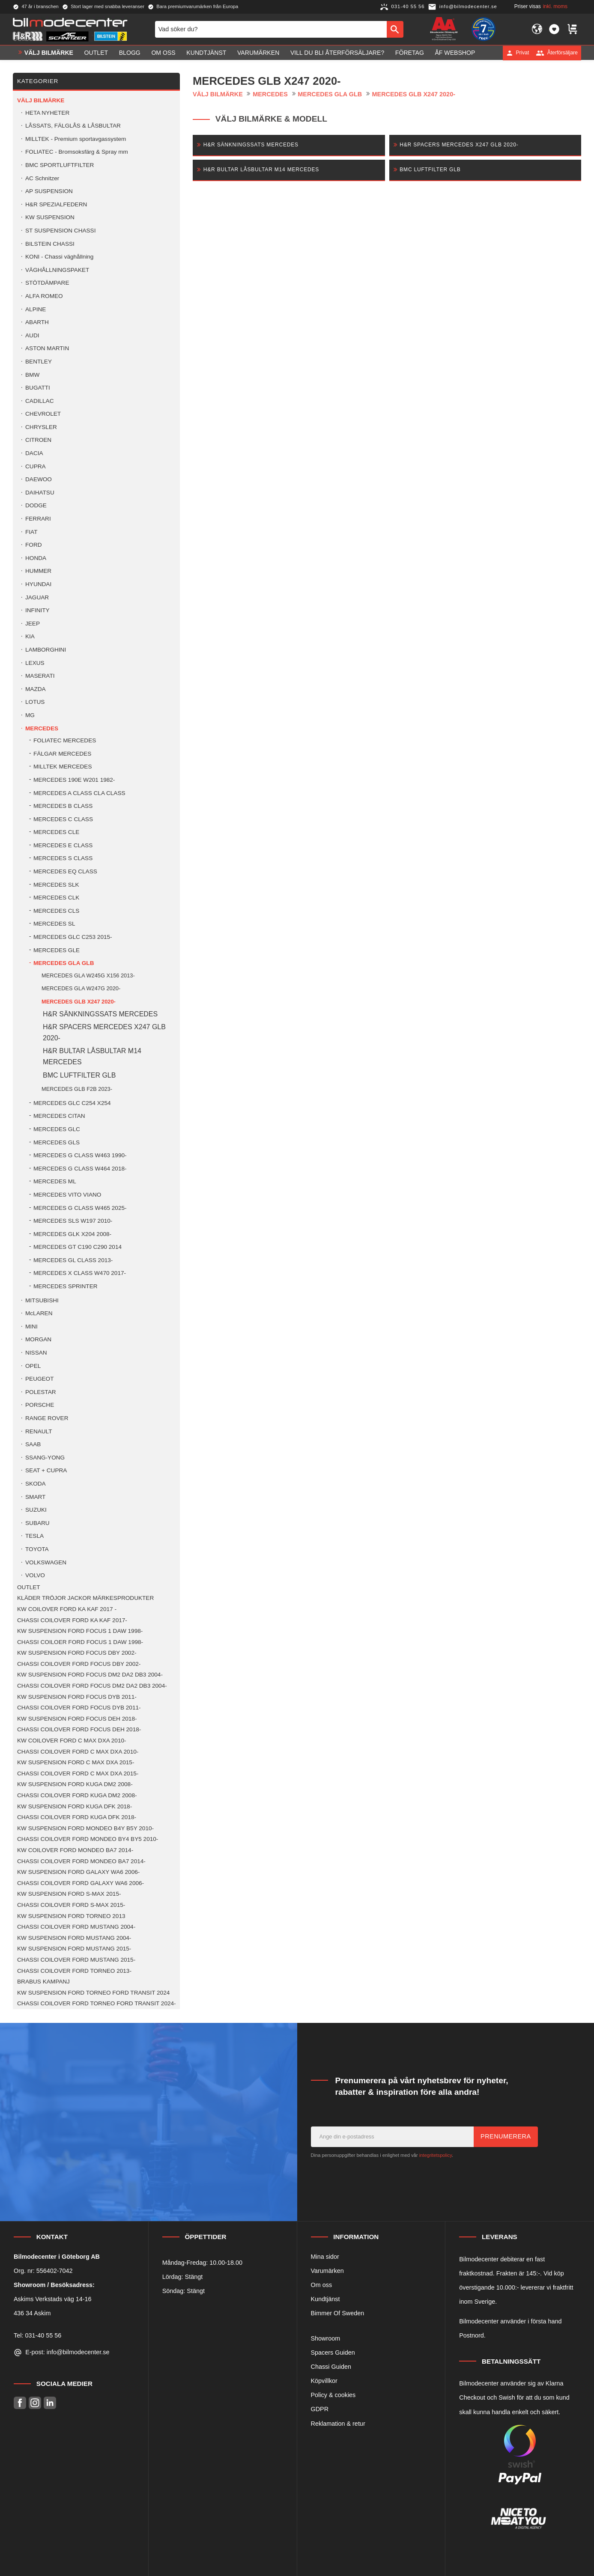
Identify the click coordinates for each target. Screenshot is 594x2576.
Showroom (325, 2338)
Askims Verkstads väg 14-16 (53, 2299)
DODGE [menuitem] (36, 505)
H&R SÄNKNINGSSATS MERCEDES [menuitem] (100, 1014)
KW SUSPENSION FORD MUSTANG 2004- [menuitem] (74, 1938)
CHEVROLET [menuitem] (43, 414)
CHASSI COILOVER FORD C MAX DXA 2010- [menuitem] (77, 1751)
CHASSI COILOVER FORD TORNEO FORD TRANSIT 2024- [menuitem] (96, 2003)
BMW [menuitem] (32, 375)
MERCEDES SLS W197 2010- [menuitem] (72, 1221)
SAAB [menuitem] (33, 1444)
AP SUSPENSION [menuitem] (49, 191)
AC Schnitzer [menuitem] (42, 178)
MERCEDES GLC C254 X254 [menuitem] (72, 1103)
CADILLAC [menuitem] (39, 401)
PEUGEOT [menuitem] (39, 1379)
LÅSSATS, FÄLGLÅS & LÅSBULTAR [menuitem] (73, 125)
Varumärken (327, 2270)
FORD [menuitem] (33, 545)
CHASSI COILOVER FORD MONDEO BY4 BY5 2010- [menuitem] (87, 1839)
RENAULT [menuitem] (38, 1431)
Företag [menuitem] (409, 52)
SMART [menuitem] (35, 1497)
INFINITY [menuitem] (37, 610)
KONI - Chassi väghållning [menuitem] (59, 256)
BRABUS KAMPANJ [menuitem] (43, 1981)
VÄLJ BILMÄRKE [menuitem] (48, 52)
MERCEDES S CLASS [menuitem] (63, 858)
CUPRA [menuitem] (35, 466)
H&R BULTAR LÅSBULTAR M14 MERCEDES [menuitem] (92, 1056)
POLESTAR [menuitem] (40, 1392)
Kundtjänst (325, 2299)
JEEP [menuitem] (32, 623)
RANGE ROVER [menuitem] (46, 1418)
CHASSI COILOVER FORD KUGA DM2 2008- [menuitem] (77, 1795)
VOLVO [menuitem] (35, 1575)
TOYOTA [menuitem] (37, 1549)
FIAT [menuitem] (31, 532)
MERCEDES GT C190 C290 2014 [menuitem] (77, 1247)
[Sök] (395, 29)
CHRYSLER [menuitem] (41, 427)
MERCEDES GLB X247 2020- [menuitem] (79, 1001)
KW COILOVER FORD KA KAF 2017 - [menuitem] (66, 1609)
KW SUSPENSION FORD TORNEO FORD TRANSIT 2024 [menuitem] (93, 1992)
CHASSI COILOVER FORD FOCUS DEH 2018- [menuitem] (79, 1729)
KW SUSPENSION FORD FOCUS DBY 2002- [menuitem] (76, 1653)
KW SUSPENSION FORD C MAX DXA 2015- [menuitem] (75, 1762)
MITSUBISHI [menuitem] (42, 1300)
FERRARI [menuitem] (38, 518)
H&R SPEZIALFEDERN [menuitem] (56, 204)
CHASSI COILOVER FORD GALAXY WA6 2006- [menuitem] (80, 1883)
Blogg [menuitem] (129, 52)
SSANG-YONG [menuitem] (45, 1457)
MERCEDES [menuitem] (41, 728)
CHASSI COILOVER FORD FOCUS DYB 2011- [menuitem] (79, 1707)
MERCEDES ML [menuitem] (54, 1181)
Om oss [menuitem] (163, 52)
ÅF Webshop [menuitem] (455, 52)
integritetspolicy (435, 2155)
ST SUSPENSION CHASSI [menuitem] (60, 230)
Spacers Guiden (333, 2352)
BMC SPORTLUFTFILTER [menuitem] (59, 165)
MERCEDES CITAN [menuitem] (59, 1116)
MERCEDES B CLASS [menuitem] (63, 806)
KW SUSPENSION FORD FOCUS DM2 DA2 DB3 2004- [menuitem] (90, 1674)
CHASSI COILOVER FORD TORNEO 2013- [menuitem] (74, 1971)
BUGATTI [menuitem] (37, 387)
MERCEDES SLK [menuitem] (56, 884)
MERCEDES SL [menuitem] (54, 923)
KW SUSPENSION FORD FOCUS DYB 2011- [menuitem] (77, 1697)
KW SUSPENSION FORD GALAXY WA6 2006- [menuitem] (78, 1872)
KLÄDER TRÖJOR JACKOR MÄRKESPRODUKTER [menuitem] (85, 1598)
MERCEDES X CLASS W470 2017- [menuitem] (79, 1273)
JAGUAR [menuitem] (37, 597)
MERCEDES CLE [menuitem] (56, 832)
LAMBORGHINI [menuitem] (45, 649)
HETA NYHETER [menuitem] (47, 113)
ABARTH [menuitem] (37, 322)
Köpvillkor (324, 2380)
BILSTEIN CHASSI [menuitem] (50, 244)
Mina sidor (325, 2256)
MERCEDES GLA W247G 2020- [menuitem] (81, 988)
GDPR (320, 2409)
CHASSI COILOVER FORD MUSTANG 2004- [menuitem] (76, 1927)
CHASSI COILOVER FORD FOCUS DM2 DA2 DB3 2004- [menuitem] (92, 1686)
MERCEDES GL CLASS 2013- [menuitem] (73, 1260)
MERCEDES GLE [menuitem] (56, 950)
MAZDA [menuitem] (35, 689)
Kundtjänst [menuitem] (206, 52)
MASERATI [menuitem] (39, 676)
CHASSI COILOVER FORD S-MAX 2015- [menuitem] (71, 1905)
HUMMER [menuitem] (38, 571)
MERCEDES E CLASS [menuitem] (63, 845)
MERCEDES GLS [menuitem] (56, 1142)
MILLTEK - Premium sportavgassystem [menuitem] (75, 139)
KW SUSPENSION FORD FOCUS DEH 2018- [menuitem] (77, 1718)
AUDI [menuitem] (32, 335)
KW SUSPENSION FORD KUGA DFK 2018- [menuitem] (74, 1806)
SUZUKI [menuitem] (36, 1510)
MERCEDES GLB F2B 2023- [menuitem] (77, 1089)
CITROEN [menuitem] (38, 440)
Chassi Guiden (331, 2366)
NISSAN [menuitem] (36, 1352)
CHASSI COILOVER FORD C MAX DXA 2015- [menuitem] (77, 1773)
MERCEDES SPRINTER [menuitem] (65, 1286)
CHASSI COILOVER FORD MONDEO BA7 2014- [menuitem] (81, 1861)
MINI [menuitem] (31, 1326)
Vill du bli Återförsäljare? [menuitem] (337, 52)
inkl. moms (555, 6)
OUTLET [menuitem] (96, 52)
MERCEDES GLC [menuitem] (56, 1129)
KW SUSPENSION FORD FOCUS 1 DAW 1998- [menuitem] (80, 1631)
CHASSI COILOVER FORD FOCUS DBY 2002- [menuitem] (78, 1664)
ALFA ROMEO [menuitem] (44, 296)
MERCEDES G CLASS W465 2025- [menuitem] (80, 1208)
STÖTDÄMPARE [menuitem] (47, 283)
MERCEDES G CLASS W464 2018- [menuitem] (80, 1168)
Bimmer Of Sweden (337, 2313)
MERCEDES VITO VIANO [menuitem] (67, 1194)
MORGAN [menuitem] (38, 1339)
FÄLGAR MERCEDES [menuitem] (62, 753)
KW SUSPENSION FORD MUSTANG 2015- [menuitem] (74, 1948)
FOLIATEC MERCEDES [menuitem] (64, 740)
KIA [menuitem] (30, 636)
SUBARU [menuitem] (37, 1523)
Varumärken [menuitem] (258, 52)
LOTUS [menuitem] (35, 702)
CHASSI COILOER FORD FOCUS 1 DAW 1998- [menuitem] (80, 1642)
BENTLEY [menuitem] (38, 361)
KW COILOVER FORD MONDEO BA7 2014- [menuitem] (75, 1850)
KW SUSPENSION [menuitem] (50, 217)
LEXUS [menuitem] (35, 663)
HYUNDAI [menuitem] (38, 584)
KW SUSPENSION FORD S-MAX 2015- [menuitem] (69, 1894)
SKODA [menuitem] (35, 1483)
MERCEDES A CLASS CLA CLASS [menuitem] (79, 793)
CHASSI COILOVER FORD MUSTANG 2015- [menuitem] (76, 1960)
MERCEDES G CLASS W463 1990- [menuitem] (80, 1155)
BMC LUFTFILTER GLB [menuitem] (79, 1075)
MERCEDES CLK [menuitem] (56, 897)
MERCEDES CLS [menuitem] (56, 911)
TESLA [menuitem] (34, 1536)
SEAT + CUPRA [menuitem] (46, 1470)
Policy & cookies (333, 2394)
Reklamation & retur (338, 2423)
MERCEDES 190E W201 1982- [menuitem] (74, 780)
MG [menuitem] (30, 715)
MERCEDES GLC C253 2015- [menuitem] (72, 937)
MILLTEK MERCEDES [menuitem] (62, 766)
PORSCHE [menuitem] (39, 1405)
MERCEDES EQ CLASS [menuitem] (65, 871)
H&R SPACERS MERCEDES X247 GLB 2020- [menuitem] (104, 1032)
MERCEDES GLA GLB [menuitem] (63, 963)
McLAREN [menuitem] (38, 1313)
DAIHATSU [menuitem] (39, 492)
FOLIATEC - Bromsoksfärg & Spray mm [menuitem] (76, 152)
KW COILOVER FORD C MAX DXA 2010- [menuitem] (71, 1740)
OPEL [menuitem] (33, 1366)
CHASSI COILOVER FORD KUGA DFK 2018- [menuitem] (76, 1817)
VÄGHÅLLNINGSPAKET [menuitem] (57, 270)
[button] (554, 29)
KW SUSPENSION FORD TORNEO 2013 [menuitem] (71, 1916)
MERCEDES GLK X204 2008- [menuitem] (72, 1234)
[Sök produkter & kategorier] (271, 29)
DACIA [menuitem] (34, 453)
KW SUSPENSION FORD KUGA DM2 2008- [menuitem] (75, 1784)
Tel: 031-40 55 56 (37, 2335)
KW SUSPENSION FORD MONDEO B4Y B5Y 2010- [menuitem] (85, 1828)
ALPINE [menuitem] (35, 309)
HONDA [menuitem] (35, 558)
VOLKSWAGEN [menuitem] (45, 1562)
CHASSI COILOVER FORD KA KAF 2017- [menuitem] (72, 1620)
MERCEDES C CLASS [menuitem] (63, 819)
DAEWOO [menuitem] (38, 479)
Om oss (321, 2284)
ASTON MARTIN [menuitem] (47, 348)
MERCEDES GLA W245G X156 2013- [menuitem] (88, 975)
